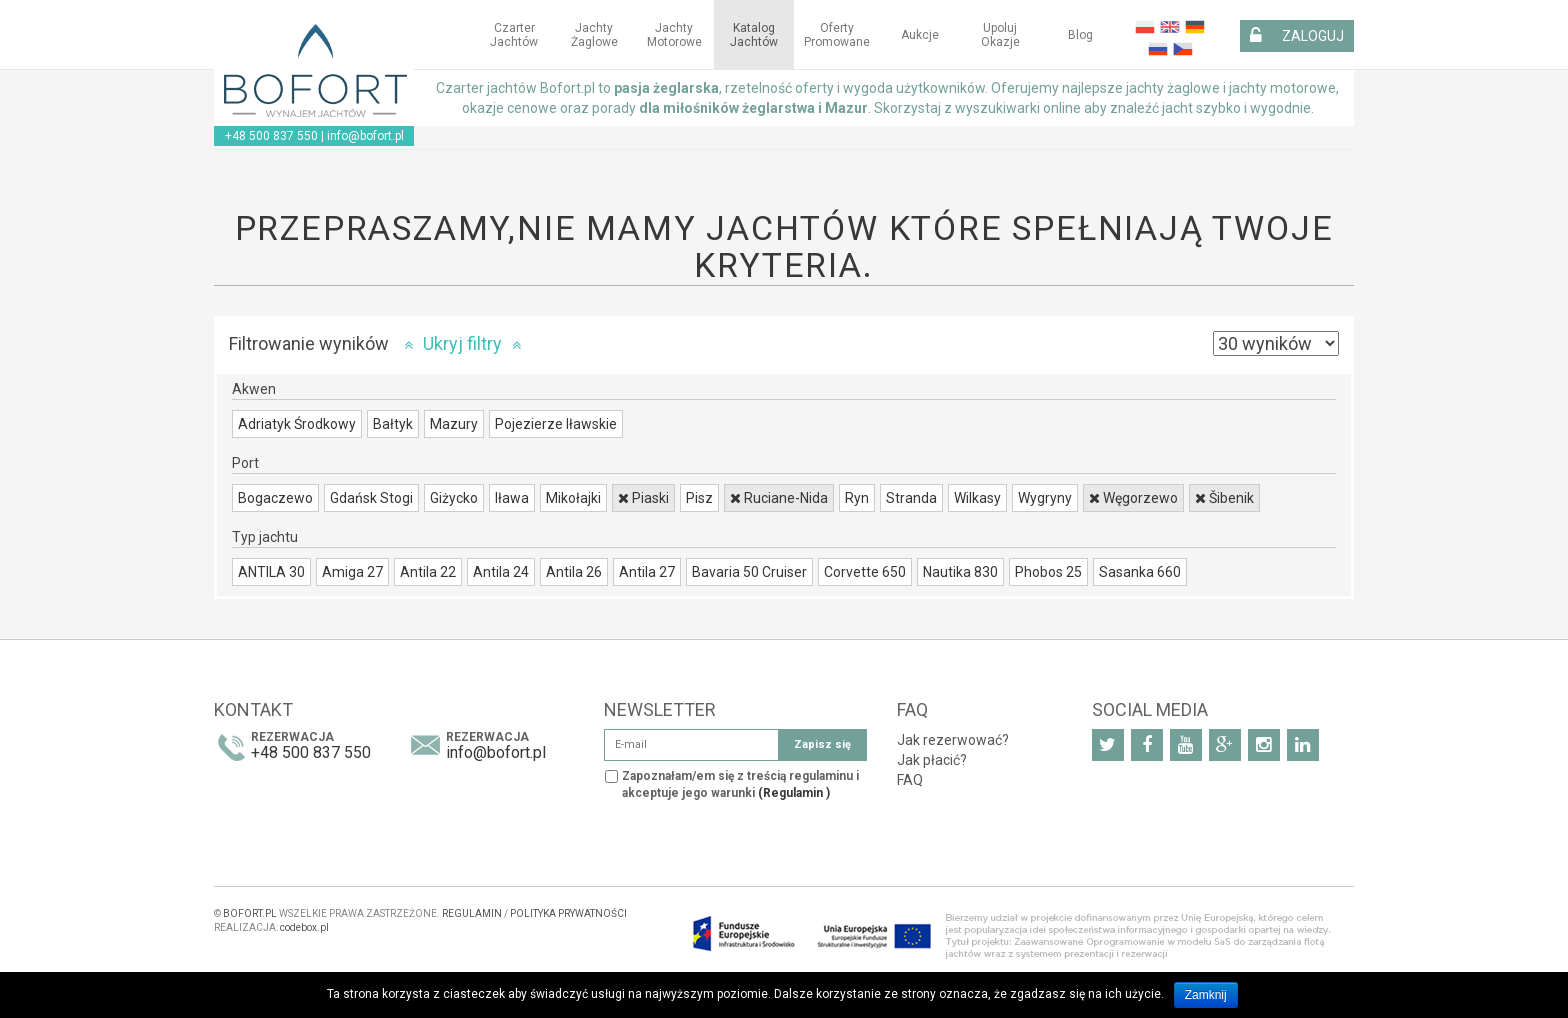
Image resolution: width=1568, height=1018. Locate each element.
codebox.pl (304, 927)
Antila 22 (428, 572)
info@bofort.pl (365, 136)
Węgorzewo (1133, 498)
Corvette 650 (865, 572)
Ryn (857, 498)
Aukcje (920, 35)
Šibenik (1224, 498)
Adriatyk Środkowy (297, 424)
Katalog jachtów (754, 35)
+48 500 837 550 (271, 136)
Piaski (643, 498)
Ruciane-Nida (779, 498)
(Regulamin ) (794, 793)
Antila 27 (647, 572)
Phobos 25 (1048, 572)
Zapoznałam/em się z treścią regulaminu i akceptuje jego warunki (740, 784)
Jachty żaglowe (594, 35)
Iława (512, 498)
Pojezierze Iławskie (556, 424)
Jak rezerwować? (953, 740)
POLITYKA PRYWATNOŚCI (568, 913)
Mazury (454, 424)
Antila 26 (574, 572)
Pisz (699, 498)
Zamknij (1206, 995)
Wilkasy (977, 498)
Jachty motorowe (674, 35)
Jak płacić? (932, 760)
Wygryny (1045, 498)
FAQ (910, 780)
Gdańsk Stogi (371, 498)
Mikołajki (573, 498)
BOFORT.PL (250, 913)
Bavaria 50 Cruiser (749, 572)
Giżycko (454, 498)
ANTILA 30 (271, 572)
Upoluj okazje (1000, 35)
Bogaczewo (275, 498)
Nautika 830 (960, 572)
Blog (1080, 35)
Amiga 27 (352, 572)
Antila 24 (501, 572)
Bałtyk (393, 424)
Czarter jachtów (514, 35)
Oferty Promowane (837, 35)
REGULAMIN (472, 913)
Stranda (911, 498)
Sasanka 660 (1140, 572)
